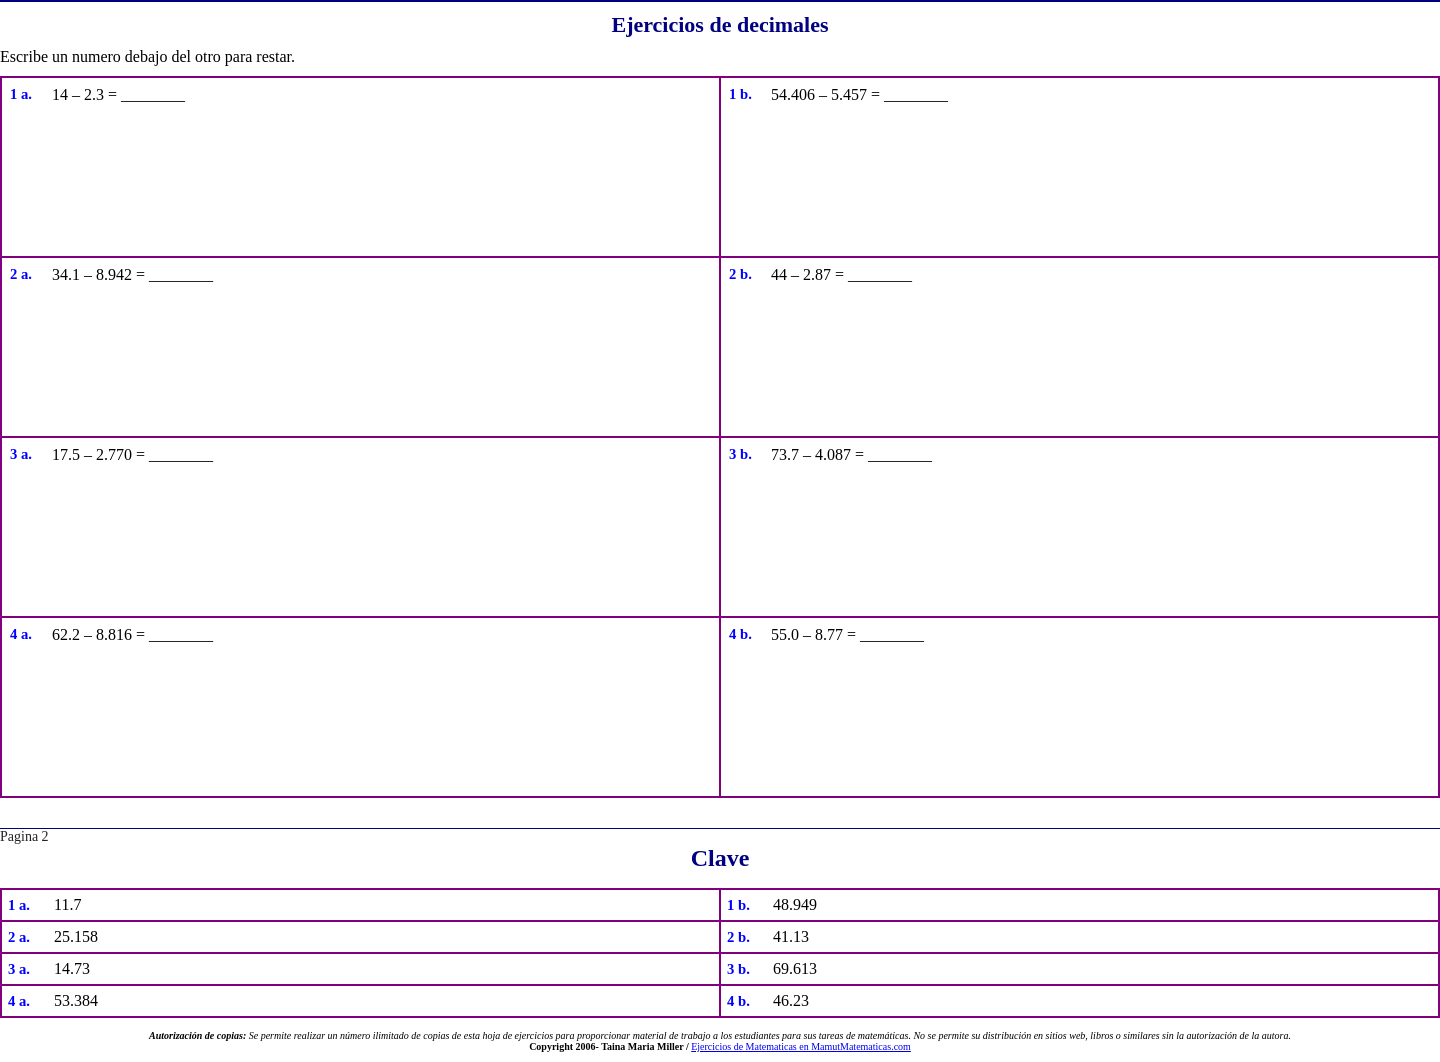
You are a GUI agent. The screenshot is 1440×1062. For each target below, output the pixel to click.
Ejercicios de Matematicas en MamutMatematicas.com (801, 1046)
